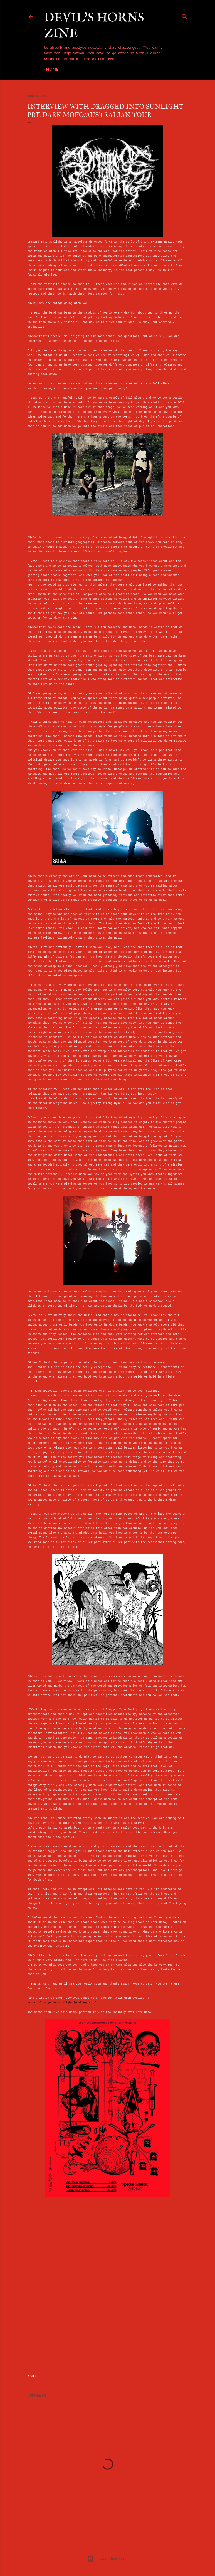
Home (52, 69)
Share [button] (32, 2375)
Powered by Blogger (107, 2558)
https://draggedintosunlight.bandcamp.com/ (62, 2002)
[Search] (184, 15)
